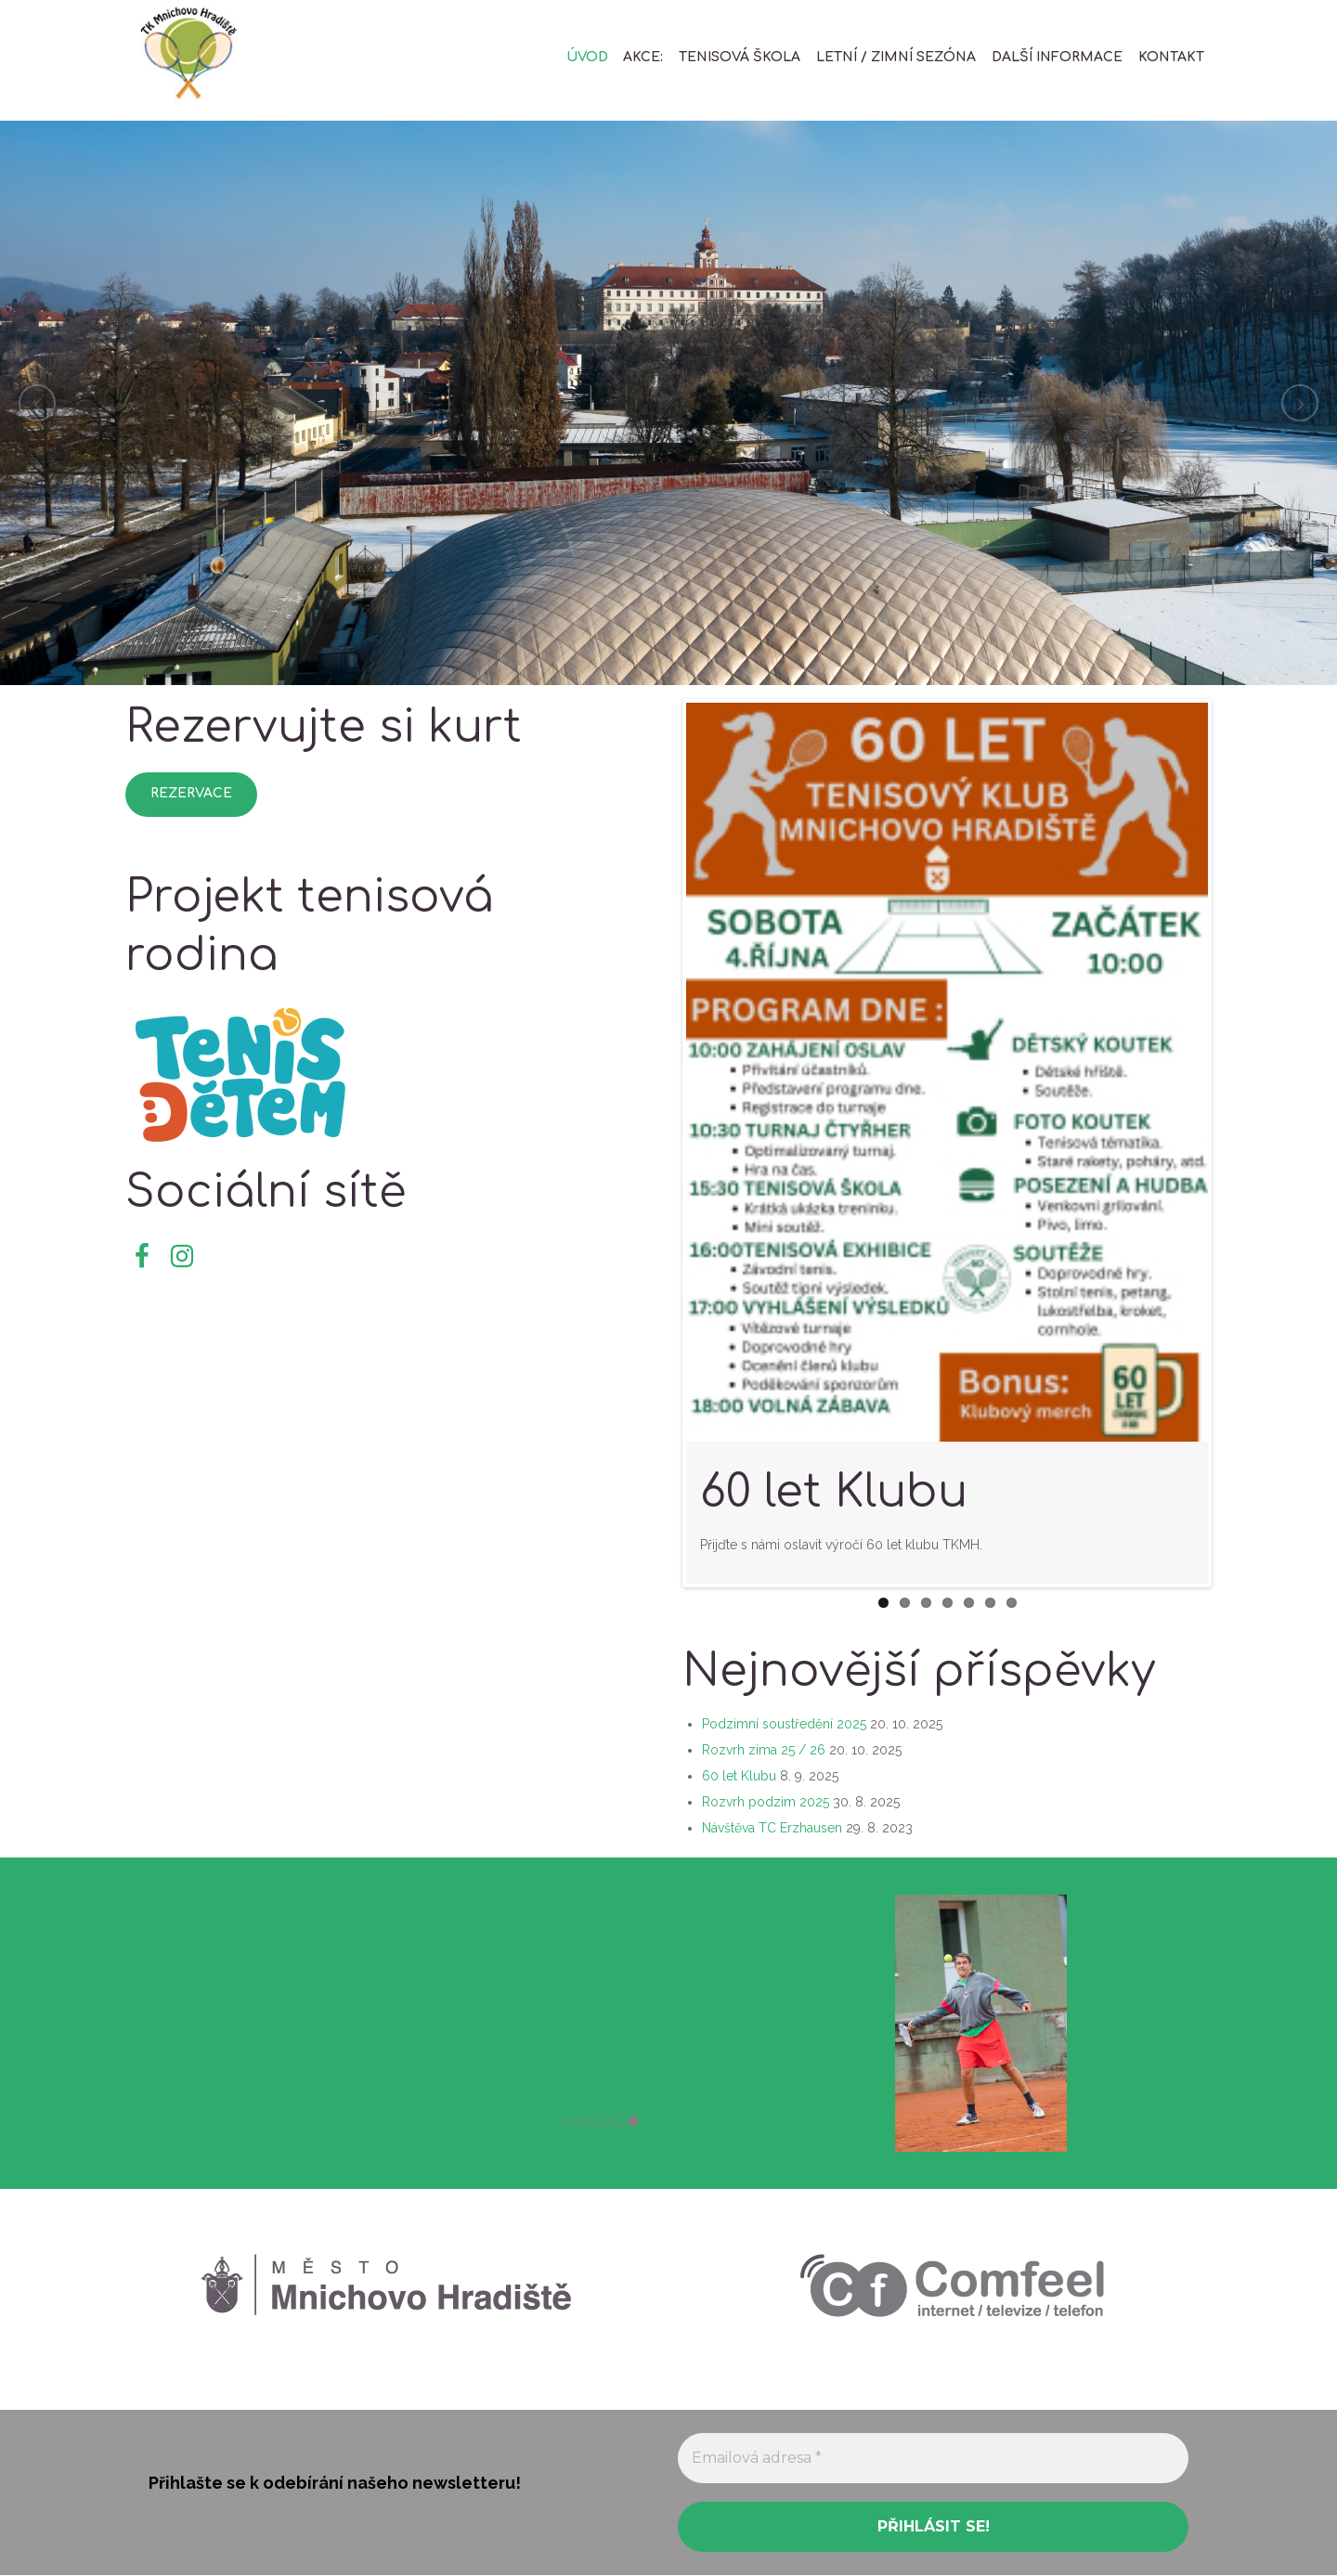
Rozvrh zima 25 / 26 (763, 1749)
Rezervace (191, 793)
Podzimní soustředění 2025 (784, 1723)
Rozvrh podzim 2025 (765, 1801)
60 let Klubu (833, 1492)
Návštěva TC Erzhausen (772, 1827)
